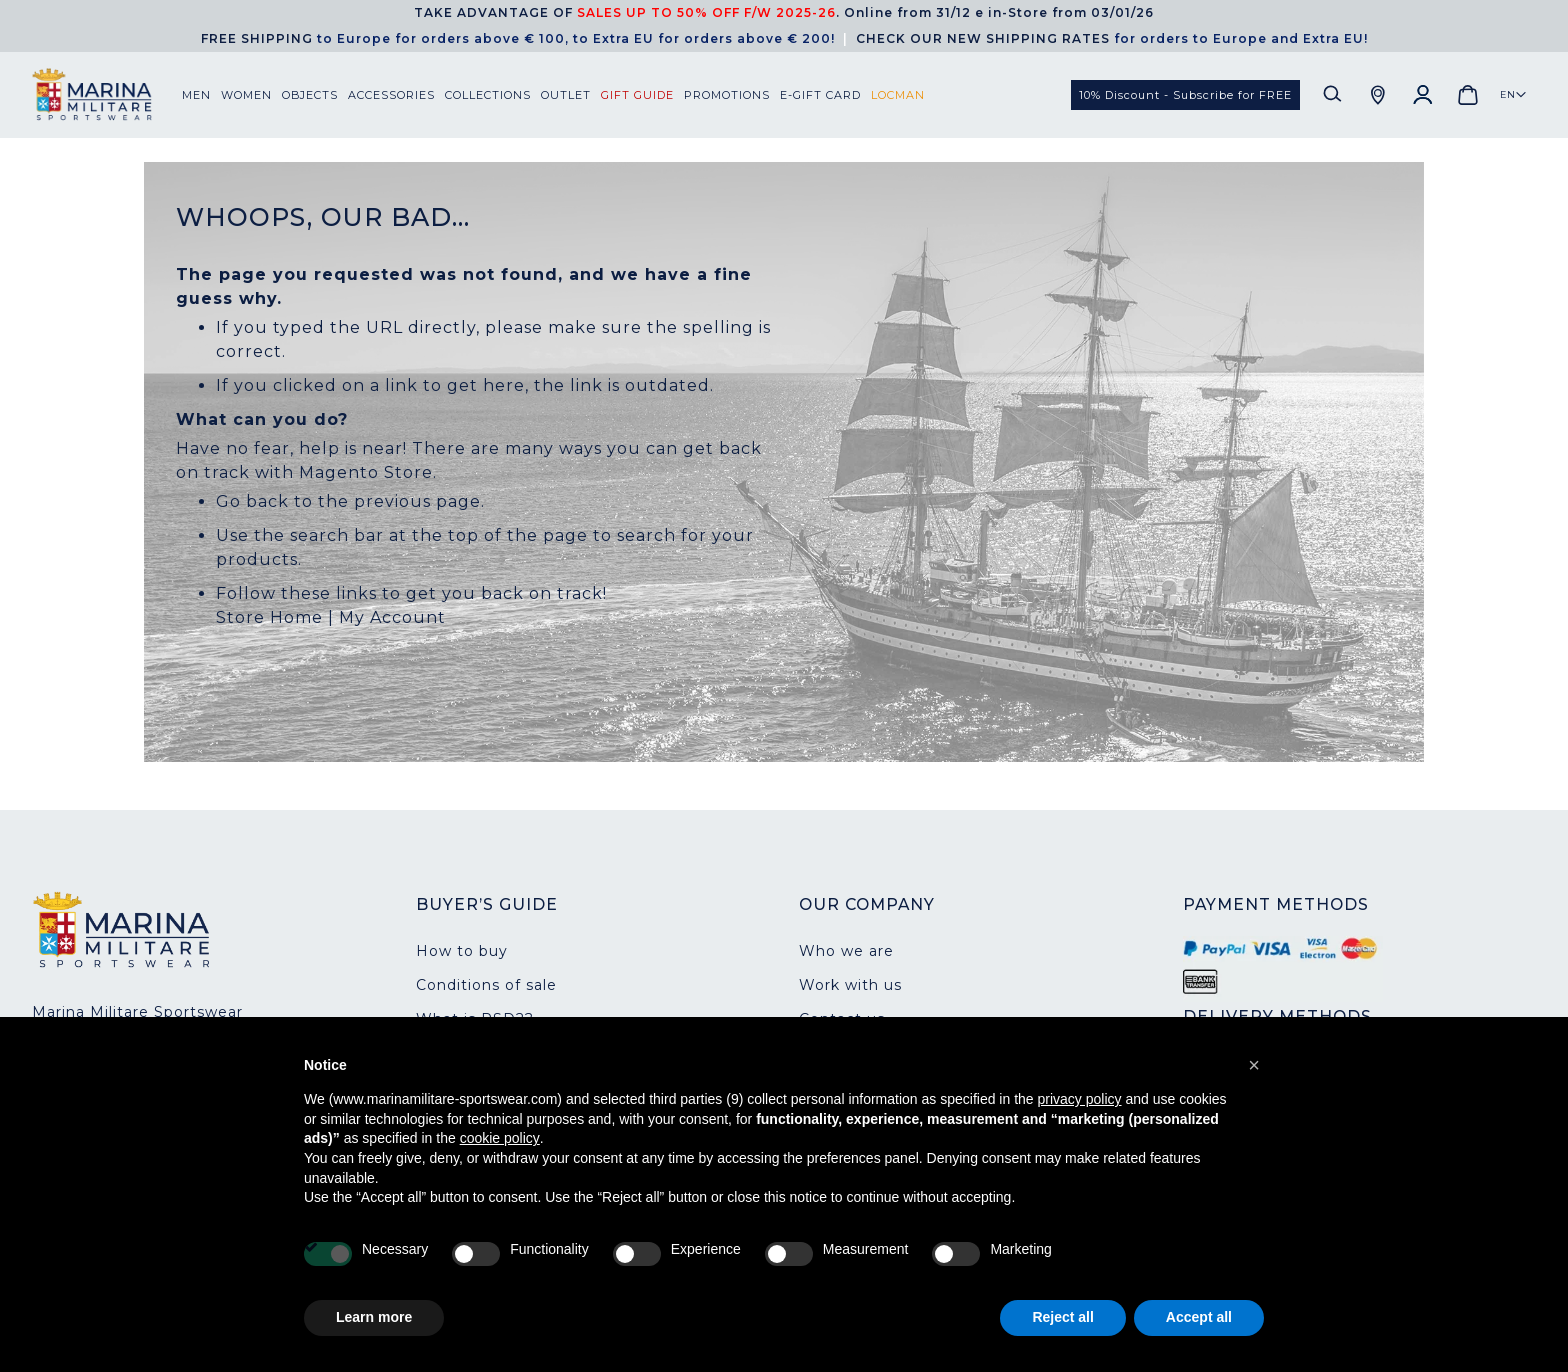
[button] (1513, 95)
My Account (392, 617)
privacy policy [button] (1080, 1099)
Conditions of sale (486, 985)
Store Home (269, 617)
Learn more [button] (374, 1317)
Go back (252, 501)
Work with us (850, 985)
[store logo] (107, 94)
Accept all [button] (1199, 1317)
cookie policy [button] (500, 1138)
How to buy (462, 951)
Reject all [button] (1062, 1317)
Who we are (846, 951)
